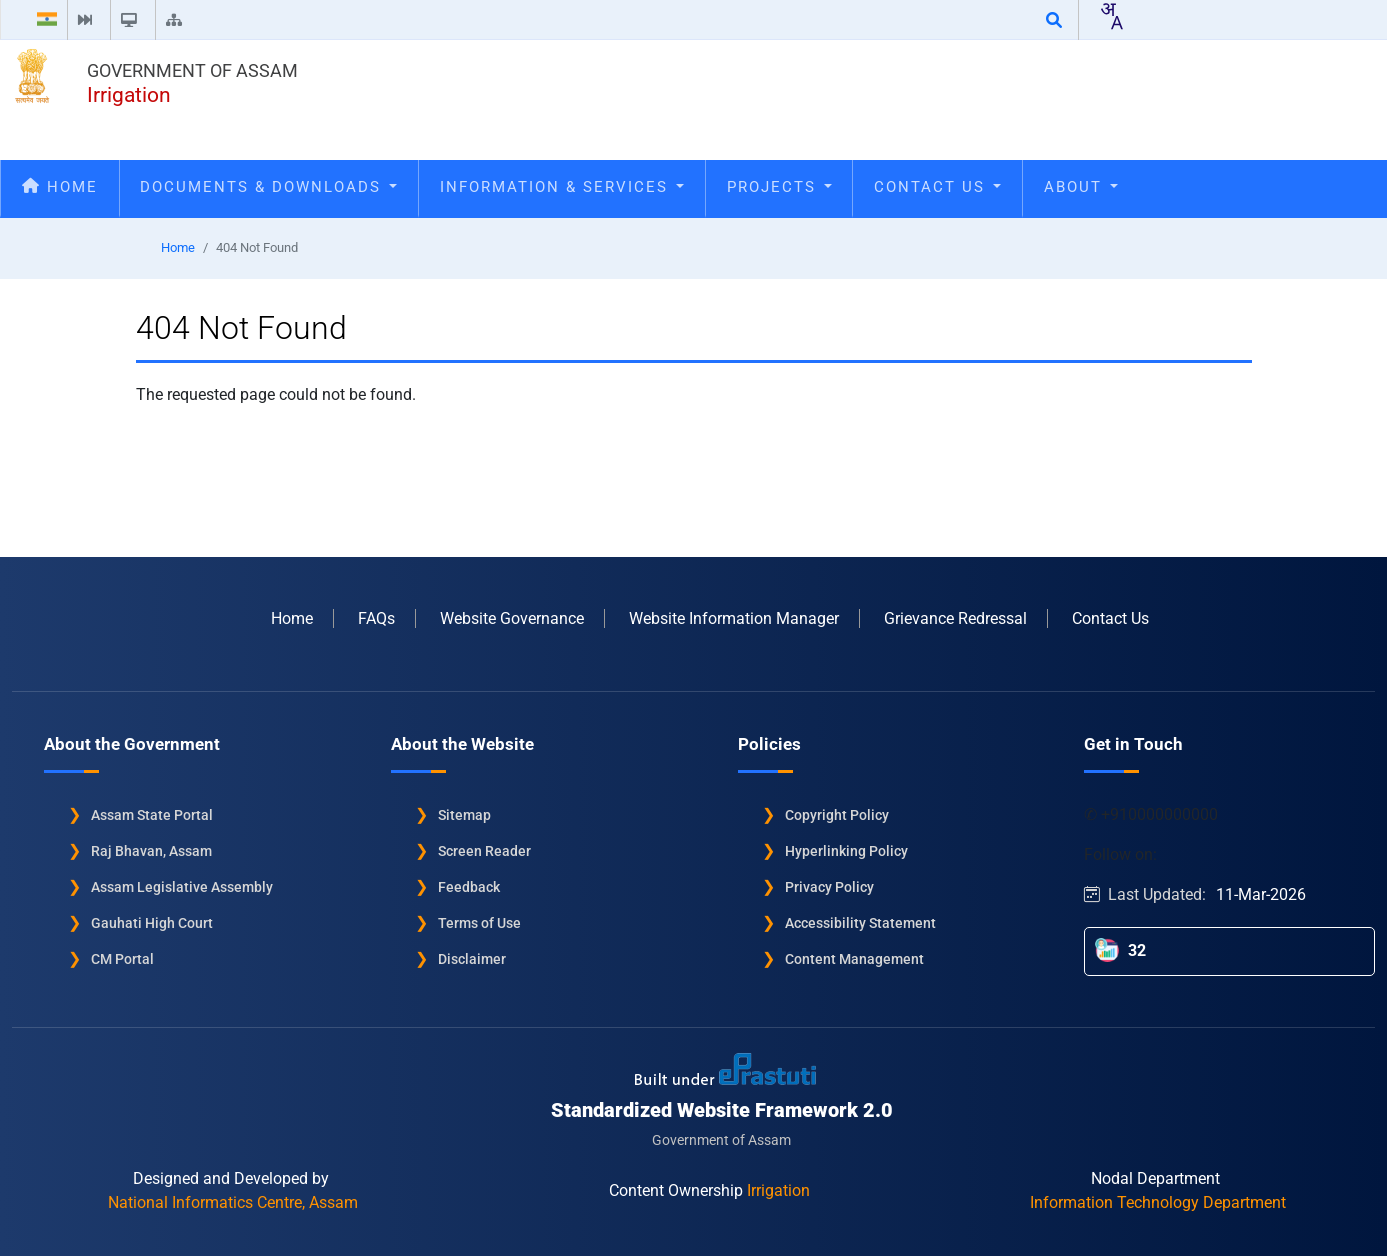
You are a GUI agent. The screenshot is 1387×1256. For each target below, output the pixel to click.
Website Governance (512, 617)
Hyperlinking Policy (846, 850)
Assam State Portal (152, 814)
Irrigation (129, 95)
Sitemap (464, 814)
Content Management (854, 958)
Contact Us (937, 187)
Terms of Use (479, 922)
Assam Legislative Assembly (182, 886)
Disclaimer (472, 958)
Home (60, 187)
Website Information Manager (734, 617)
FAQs (376, 617)
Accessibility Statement (860, 922)
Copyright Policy (837, 814)
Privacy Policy (829, 886)
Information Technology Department (1158, 1201)
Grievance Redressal (955, 617)
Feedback (469, 886)
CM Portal (122, 958)
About (1081, 187)
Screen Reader (484, 850)
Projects (779, 187)
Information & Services (562, 187)
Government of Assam (192, 70)
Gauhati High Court (152, 922)
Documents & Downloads (268, 187)
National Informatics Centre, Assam (233, 1201)
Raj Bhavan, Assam (151, 850)
